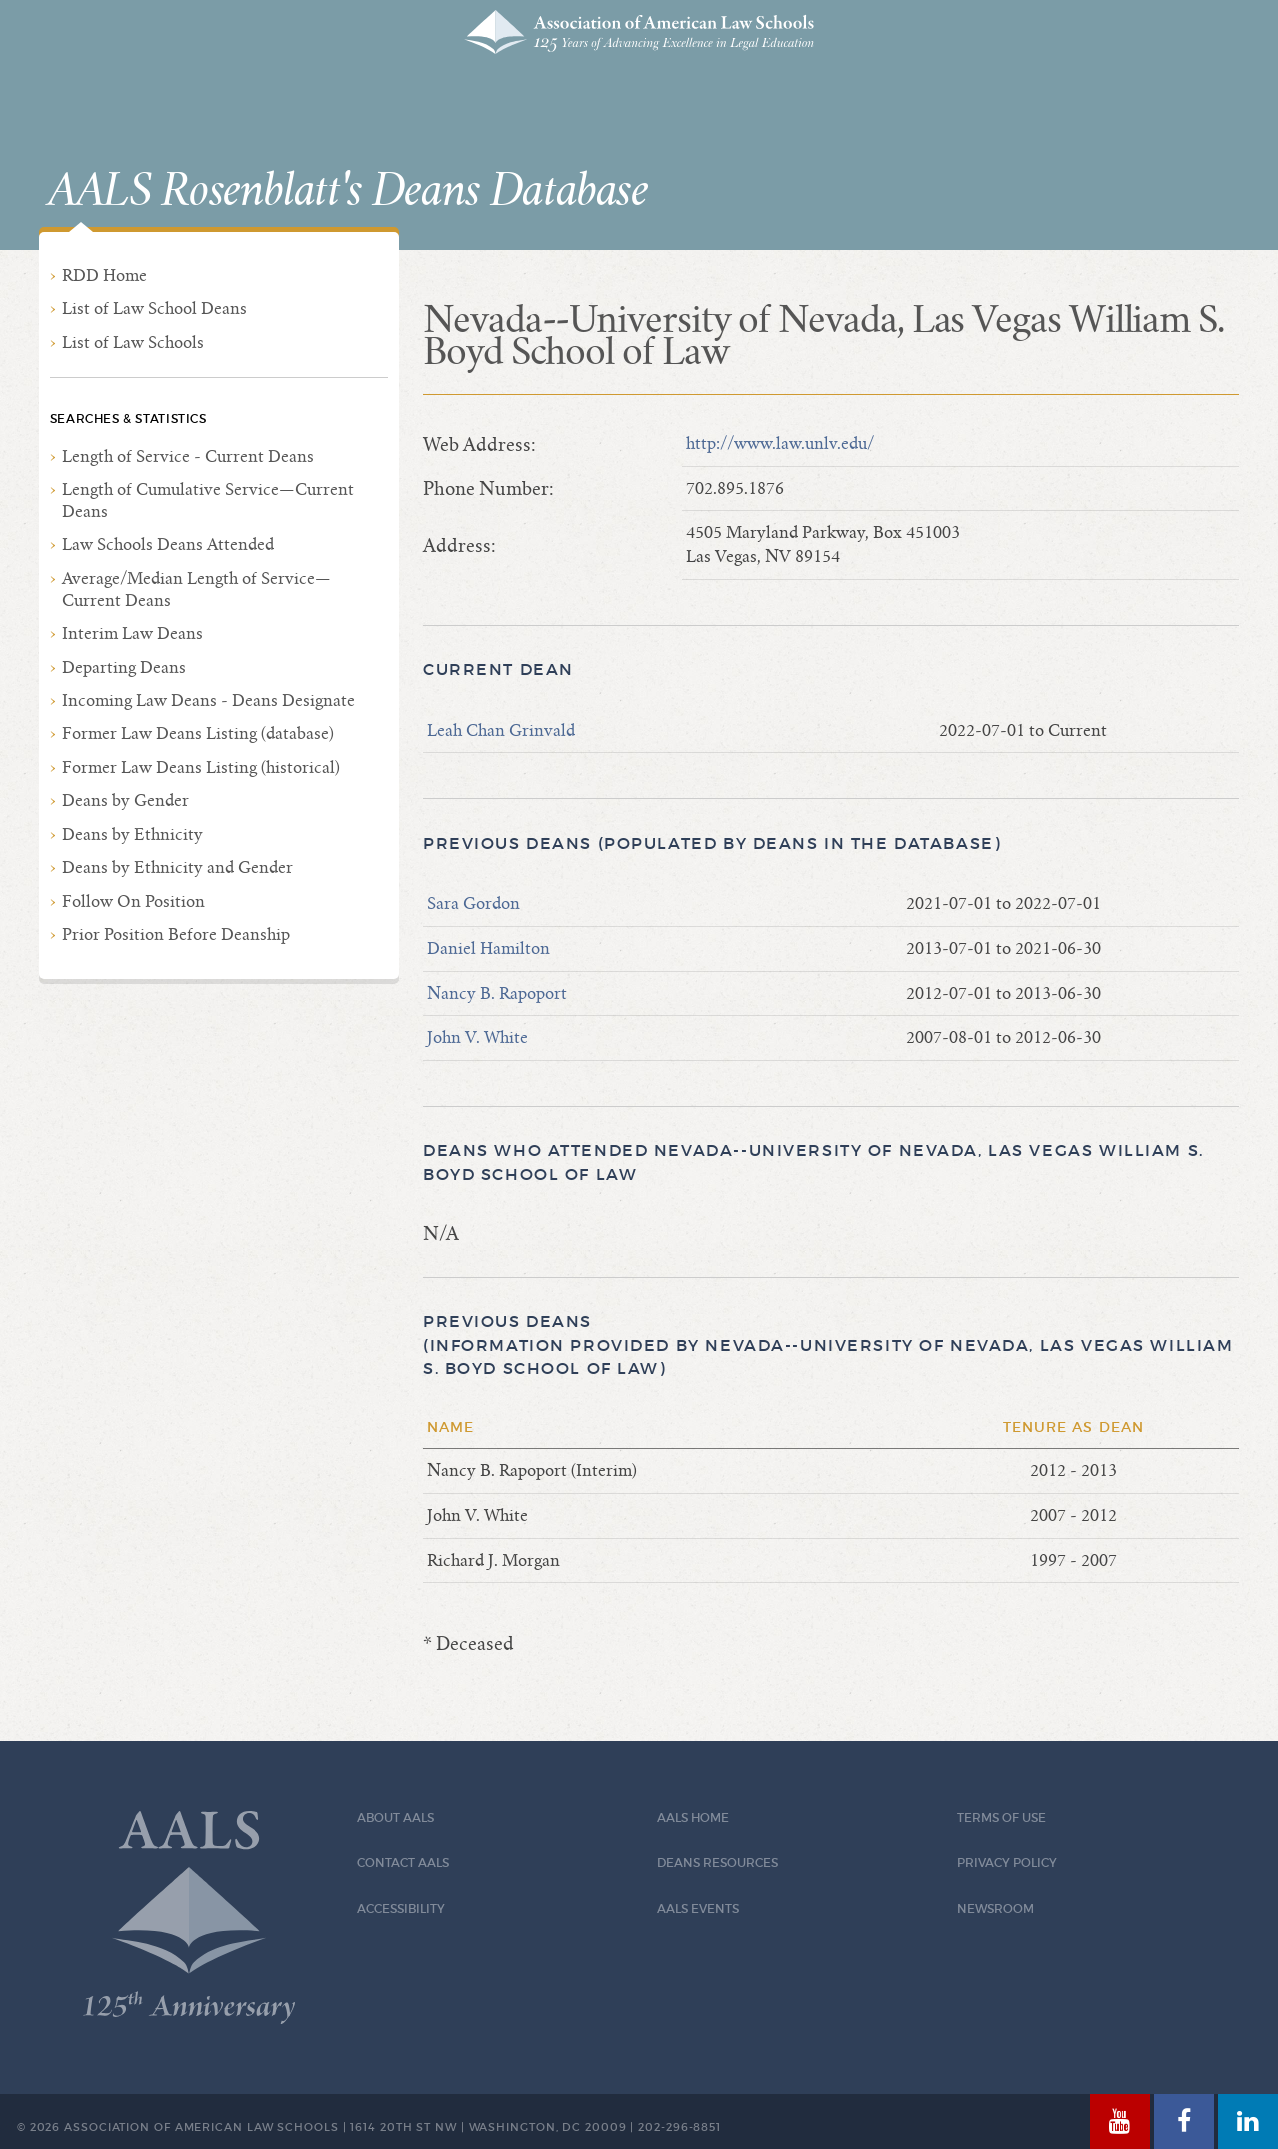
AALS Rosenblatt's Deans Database (348, 191)
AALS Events (698, 1908)
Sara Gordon (473, 903)
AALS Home (693, 1817)
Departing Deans (124, 667)
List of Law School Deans (154, 308)
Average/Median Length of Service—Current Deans (196, 589)
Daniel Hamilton (488, 948)
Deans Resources (717, 1862)
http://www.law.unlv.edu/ (780, 443)
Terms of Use (1001, 1817)
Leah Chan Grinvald (501, 730)
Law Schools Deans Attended (168, 544)
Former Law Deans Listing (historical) (201, 767)
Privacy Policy (1007, 1862)
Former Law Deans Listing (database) (198, 733)
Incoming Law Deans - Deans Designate (208, 700)
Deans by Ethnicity (132, 834)
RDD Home (104, 275)
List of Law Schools (133, 342)
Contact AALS (403, 1862)
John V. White (477, 1037)
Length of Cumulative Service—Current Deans (208, 500)
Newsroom (995, 1908)
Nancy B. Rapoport (497, 993)
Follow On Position (133, 901)
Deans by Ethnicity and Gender (177, 867)
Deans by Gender (125, 800)
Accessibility (401, 1908)
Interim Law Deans (132, 633)
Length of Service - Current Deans (188, 456)
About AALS (395, 1817)
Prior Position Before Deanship (176, 934)
